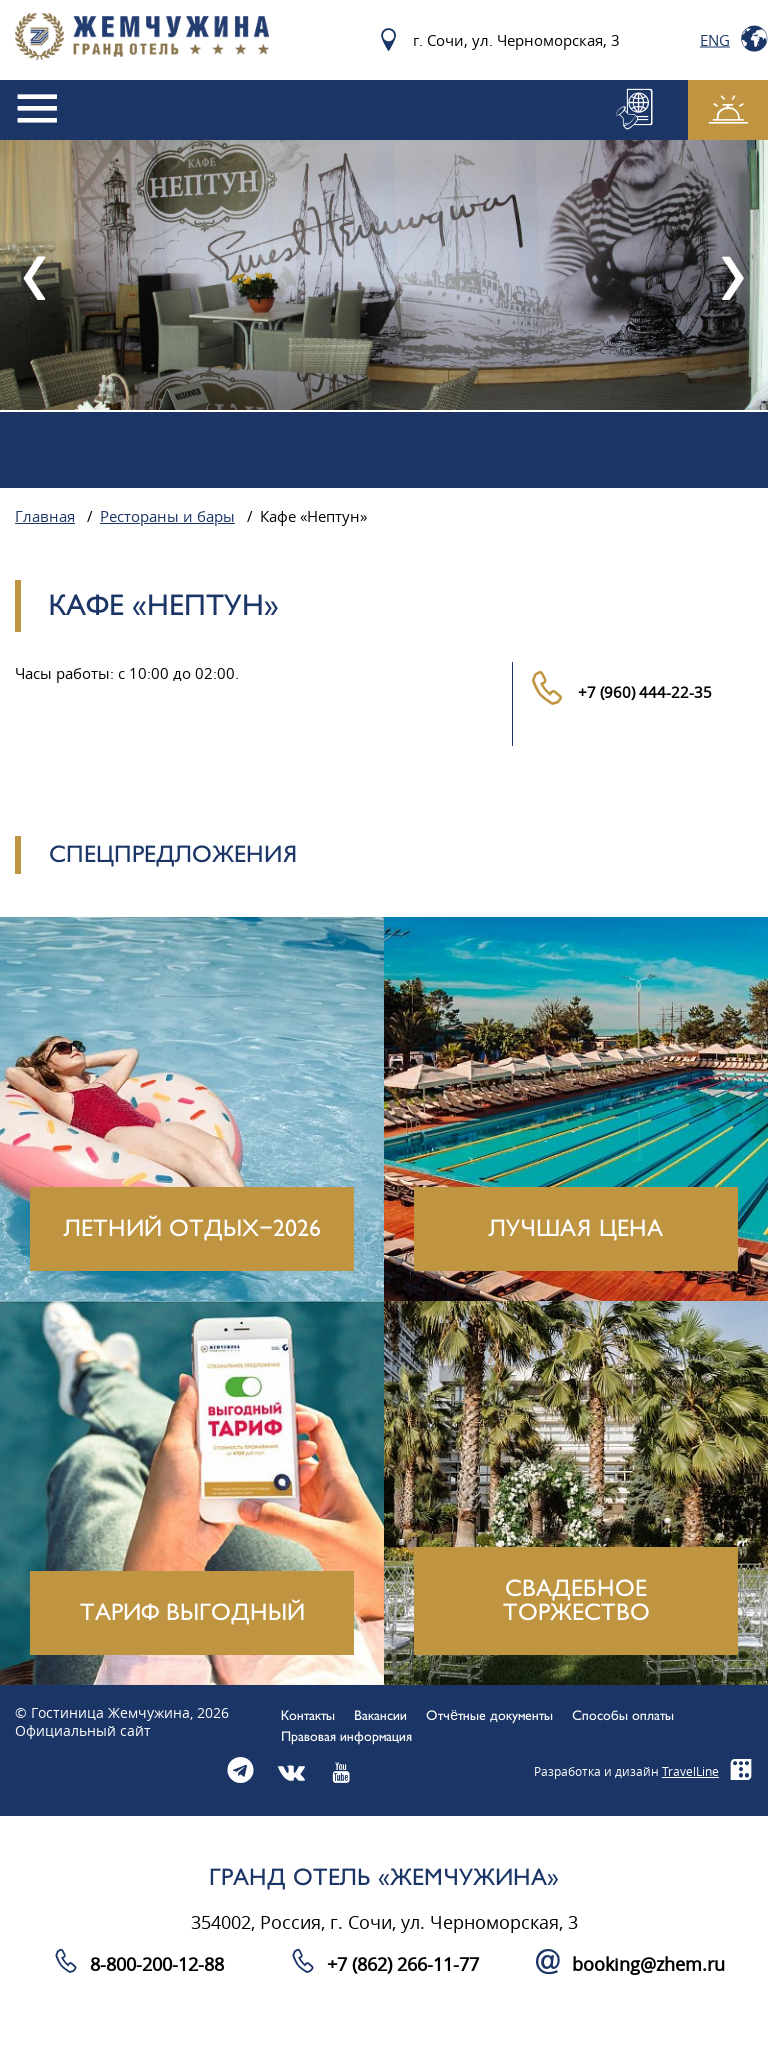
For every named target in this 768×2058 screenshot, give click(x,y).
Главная (45, 517)
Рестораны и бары (167, 517)
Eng (715, 40)
